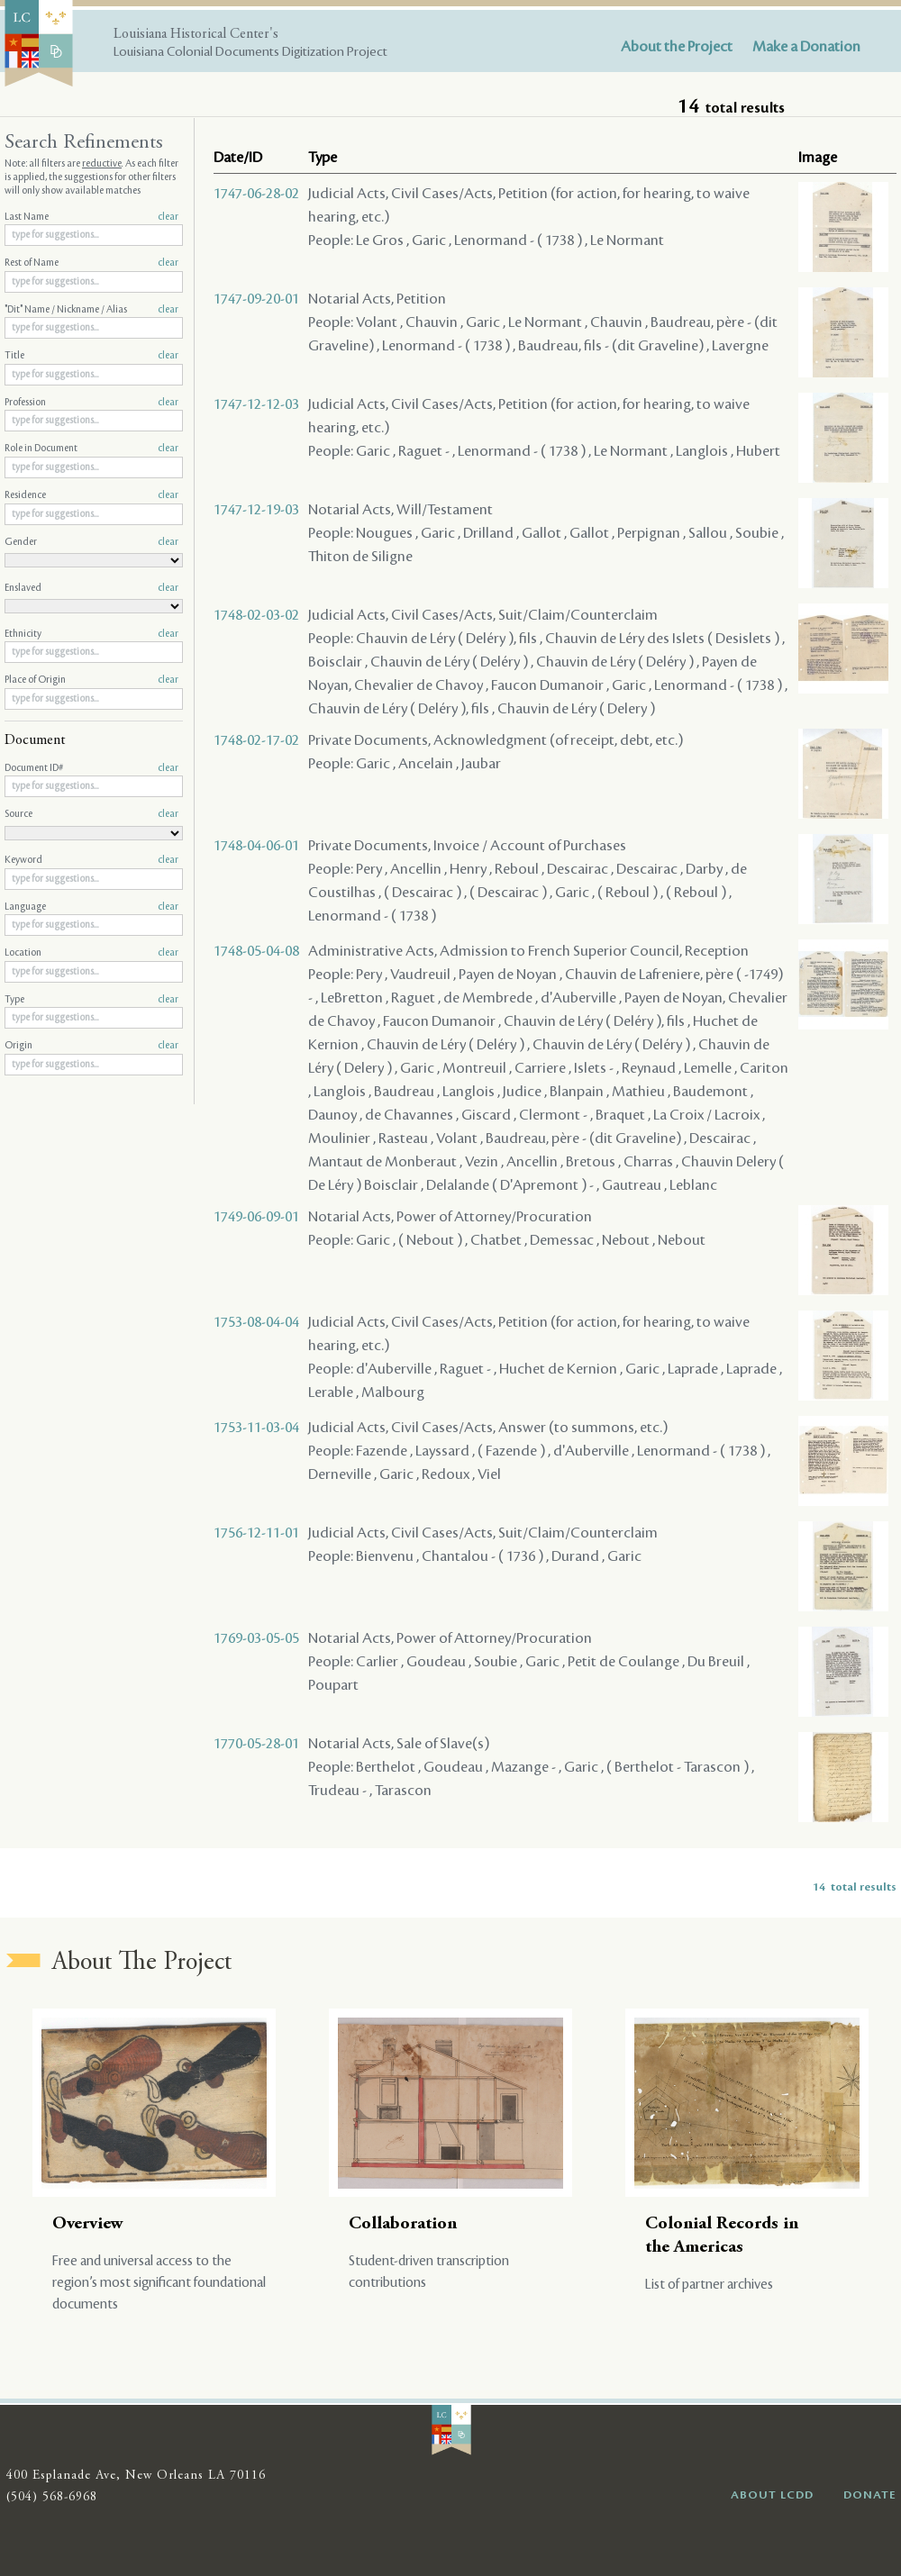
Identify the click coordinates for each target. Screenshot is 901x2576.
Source (91, 814)
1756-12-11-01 (256, 1533)
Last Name (91, 217)
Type (91, 999)
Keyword (91, 860)
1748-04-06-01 (256, 846)
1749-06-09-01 (256, 1217)
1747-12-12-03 (256, 404)
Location (91, 953)
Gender (91, 542)
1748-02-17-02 (256, 740)
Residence (91, 495)
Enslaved (91, 588)
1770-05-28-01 (256, 1744)
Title (91, 355)
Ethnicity (91, 634)
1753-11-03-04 (256, 1428)
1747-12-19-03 (256, 510)
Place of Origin (91, 680)
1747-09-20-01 (256, 299)
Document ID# (91, 768)
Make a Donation (806, 47)
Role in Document (91, 448)
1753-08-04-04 (256, 1322)
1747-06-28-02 (256, 194)
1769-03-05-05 (256, 1638)
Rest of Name (91, 263)
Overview (87, 2224)
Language (91, 907)
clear (168, 217)
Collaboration (403, 2224)
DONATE (869, 2495)
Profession (91, 402)
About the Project (677, 47)
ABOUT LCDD (772, 2495)
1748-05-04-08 (256, 951)
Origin (91, 1045)
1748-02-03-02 (256, 615)
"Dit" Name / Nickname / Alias (91, 310)
